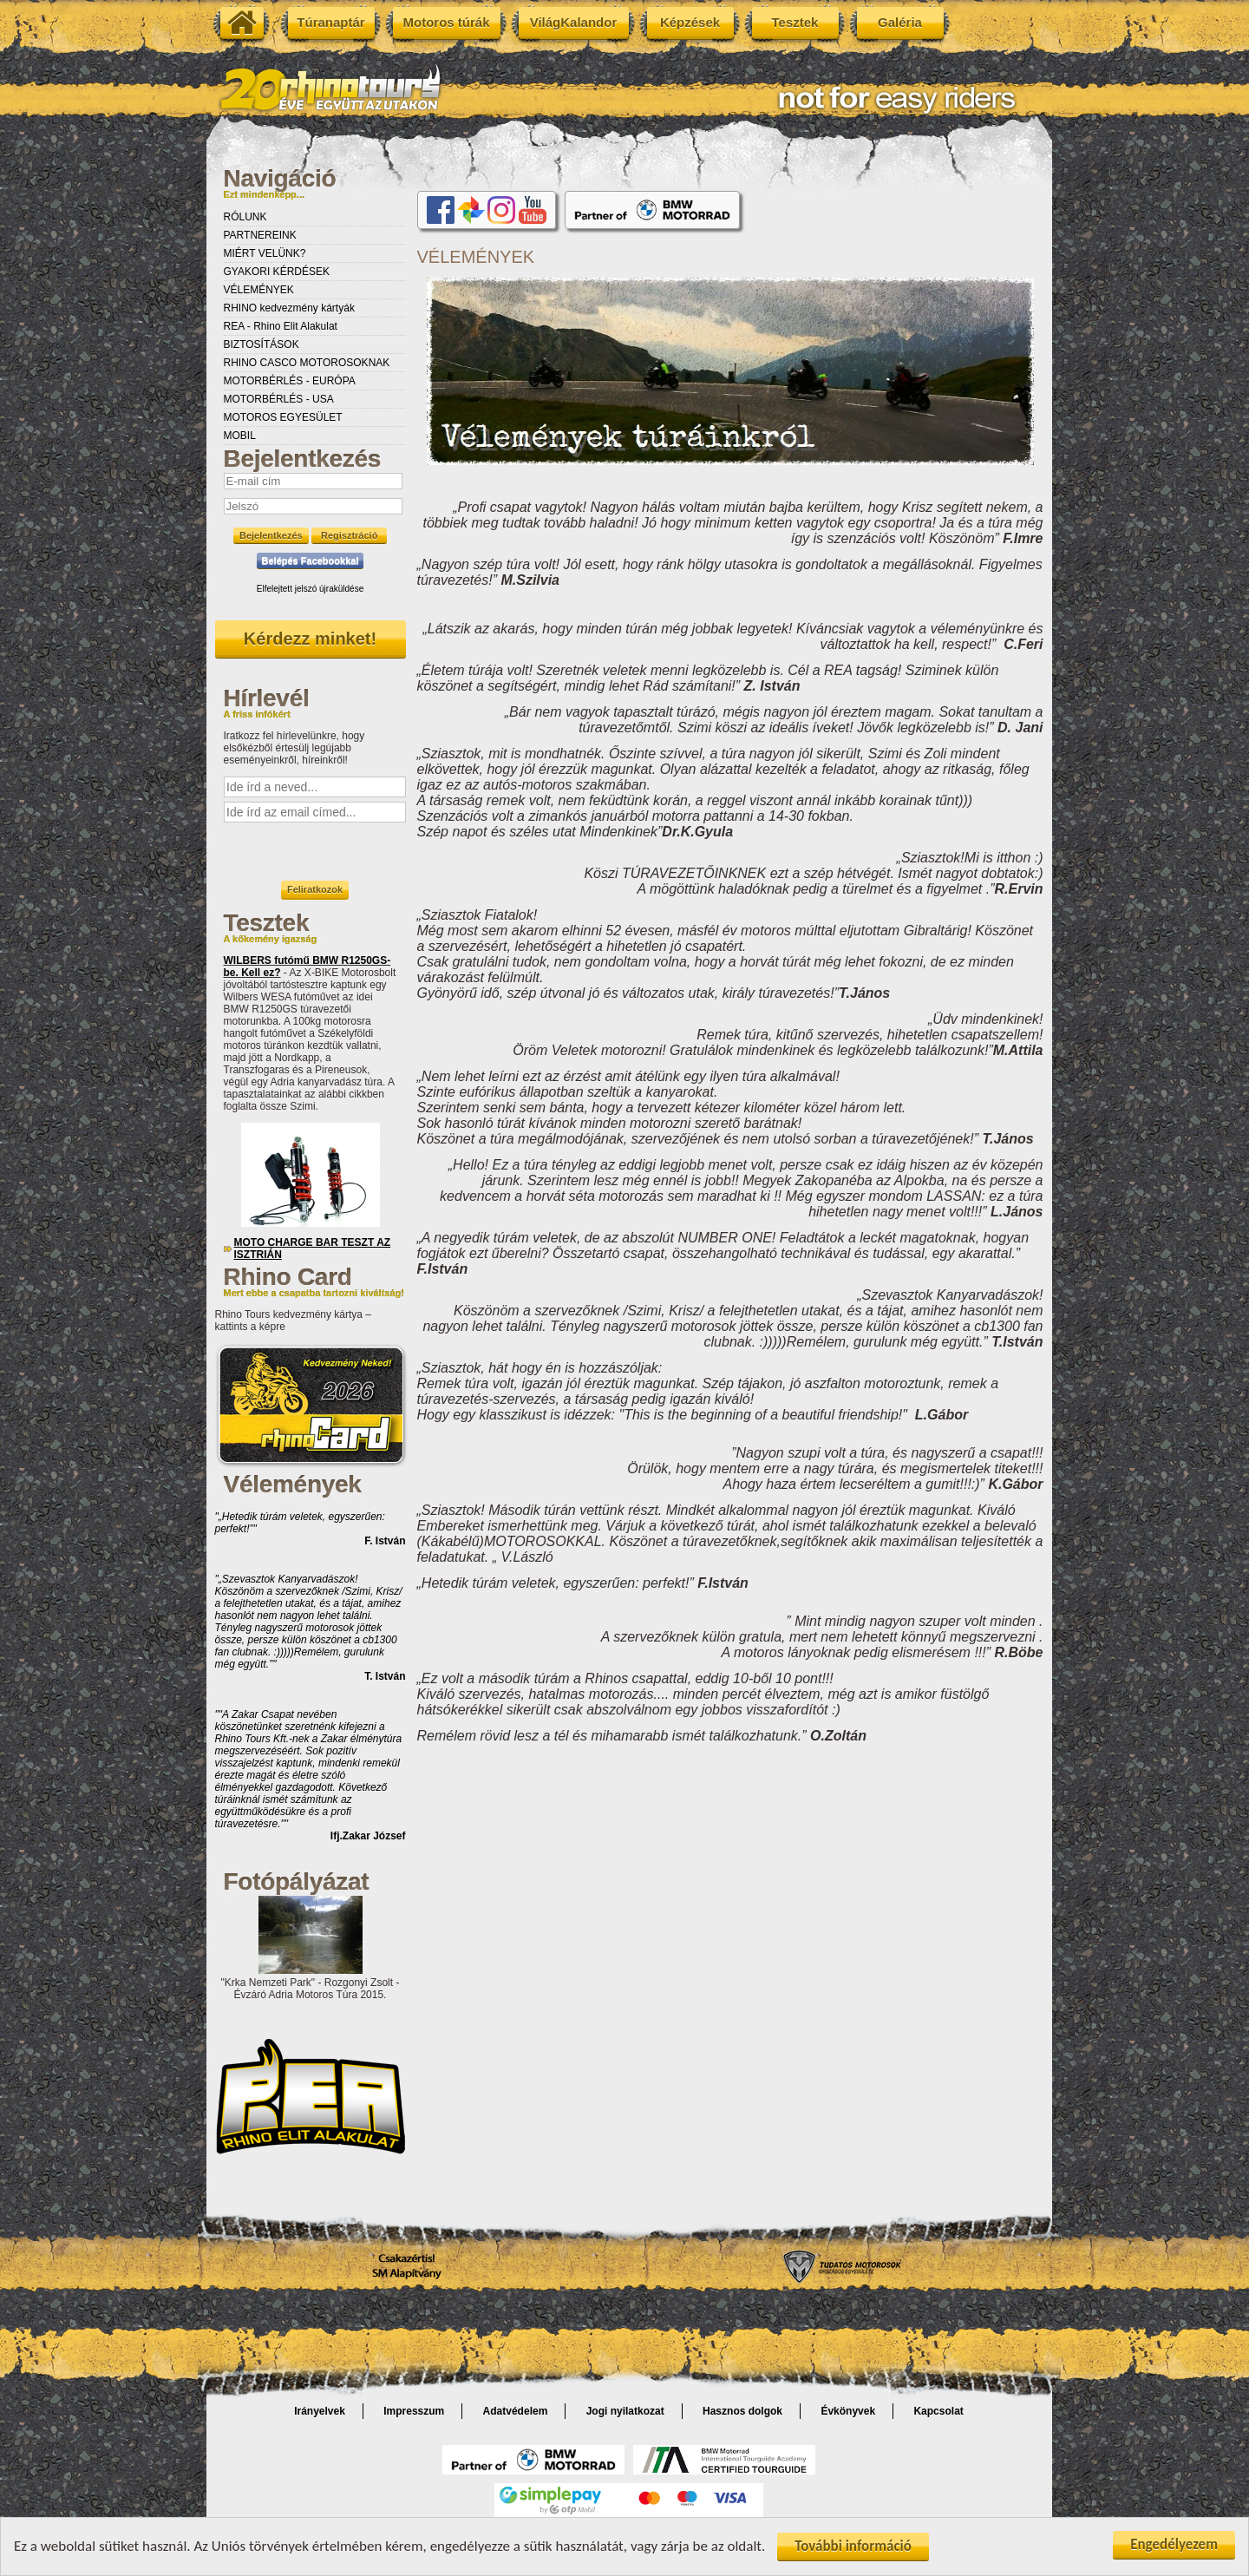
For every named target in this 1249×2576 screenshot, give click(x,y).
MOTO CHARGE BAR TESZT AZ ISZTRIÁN (312, 1248)
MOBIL (240, 435)
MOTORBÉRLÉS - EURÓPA (290, 381)
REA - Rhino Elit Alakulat (280, 326)
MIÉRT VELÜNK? (265, 253)
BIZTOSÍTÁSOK (261, 344)
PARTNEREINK (260, 235)
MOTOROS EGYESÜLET (283, 417)
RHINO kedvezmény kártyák (289, 308)
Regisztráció (349, 535)
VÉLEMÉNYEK (259, 290)
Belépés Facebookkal (310, 560)
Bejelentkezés (271, 535)
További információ (853, 2548)
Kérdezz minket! (310, 638)
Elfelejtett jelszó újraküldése (310, 588)
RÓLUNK (245, 217)
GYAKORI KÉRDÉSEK (277, 271)
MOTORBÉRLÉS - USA (279, 399)
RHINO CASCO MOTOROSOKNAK (307, 363)
